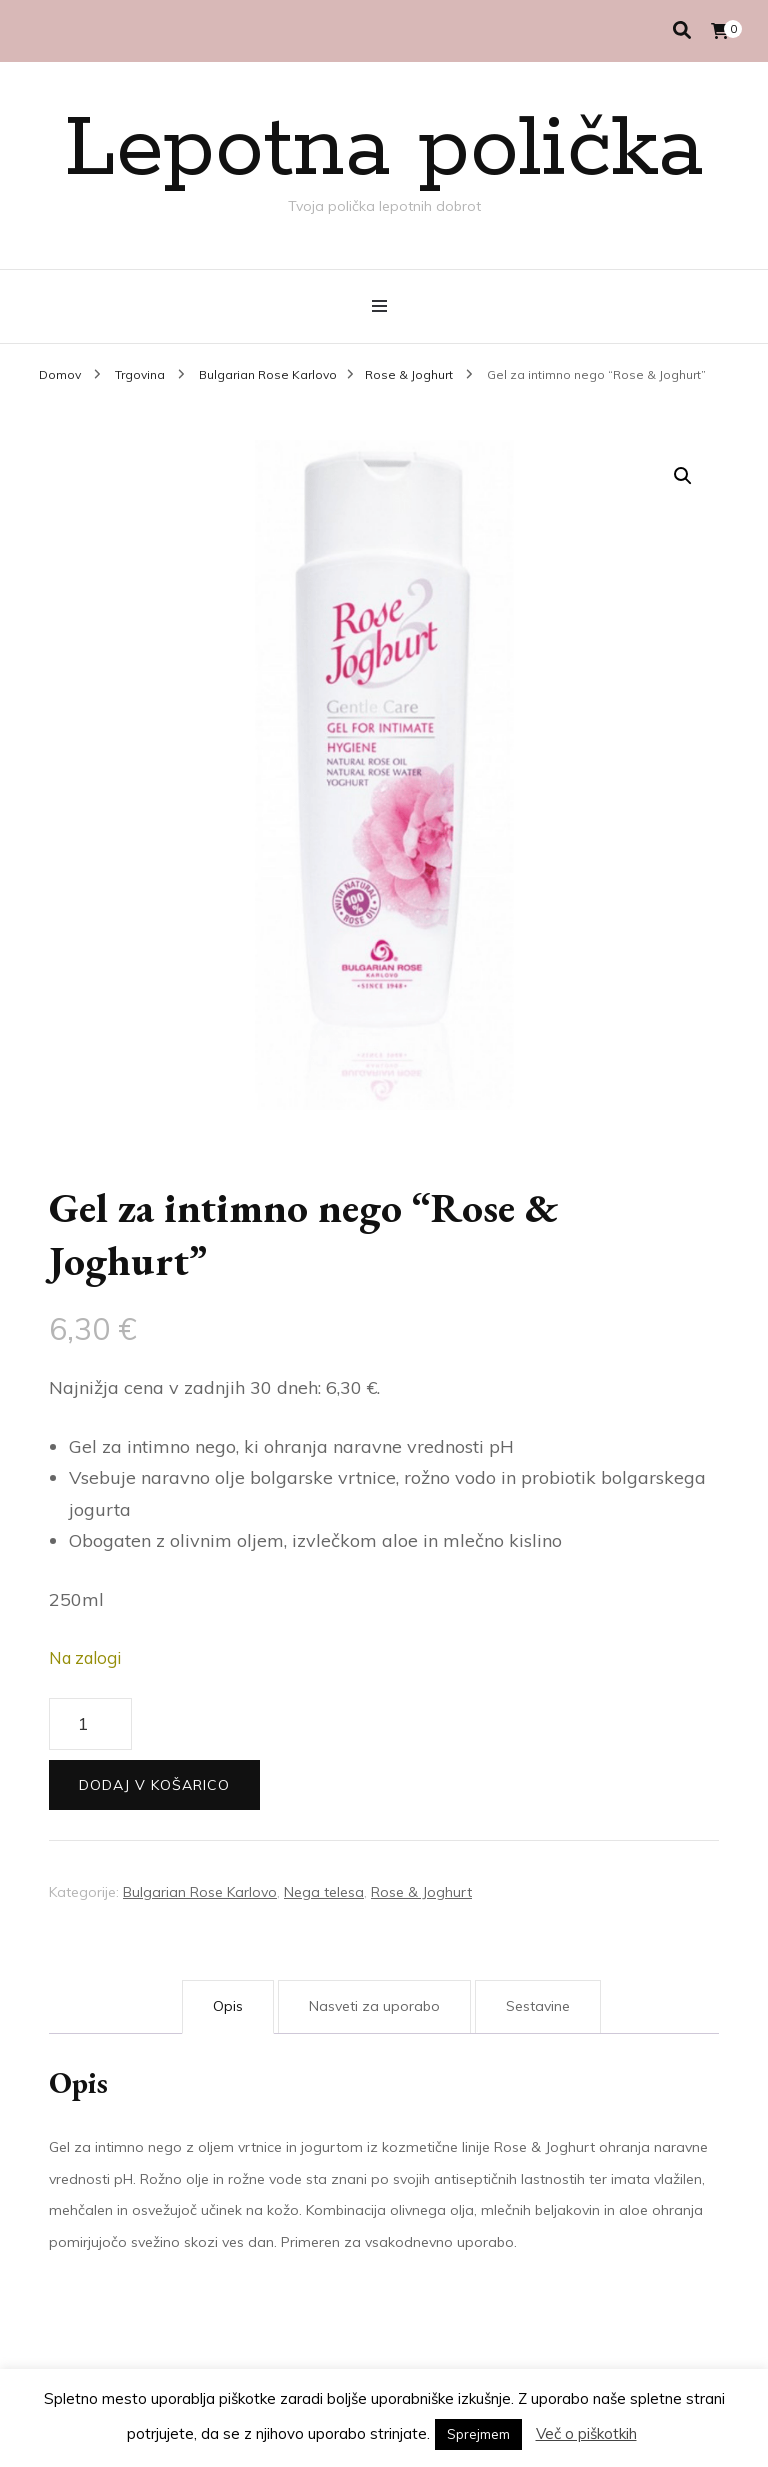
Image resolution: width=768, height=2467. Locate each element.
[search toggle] (682, 30)
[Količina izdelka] (90, 1724)
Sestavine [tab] (538, 2006)
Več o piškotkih (586, 2433)
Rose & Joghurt (421, 1892)
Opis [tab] (228, 2006)
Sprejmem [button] (478, 2434)
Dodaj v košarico (154, 1785)
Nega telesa (324, 1892)
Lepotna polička (384, 150)
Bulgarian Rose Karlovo (200, 1892)
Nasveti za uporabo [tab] (374, 2006)
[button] (683, 476)
